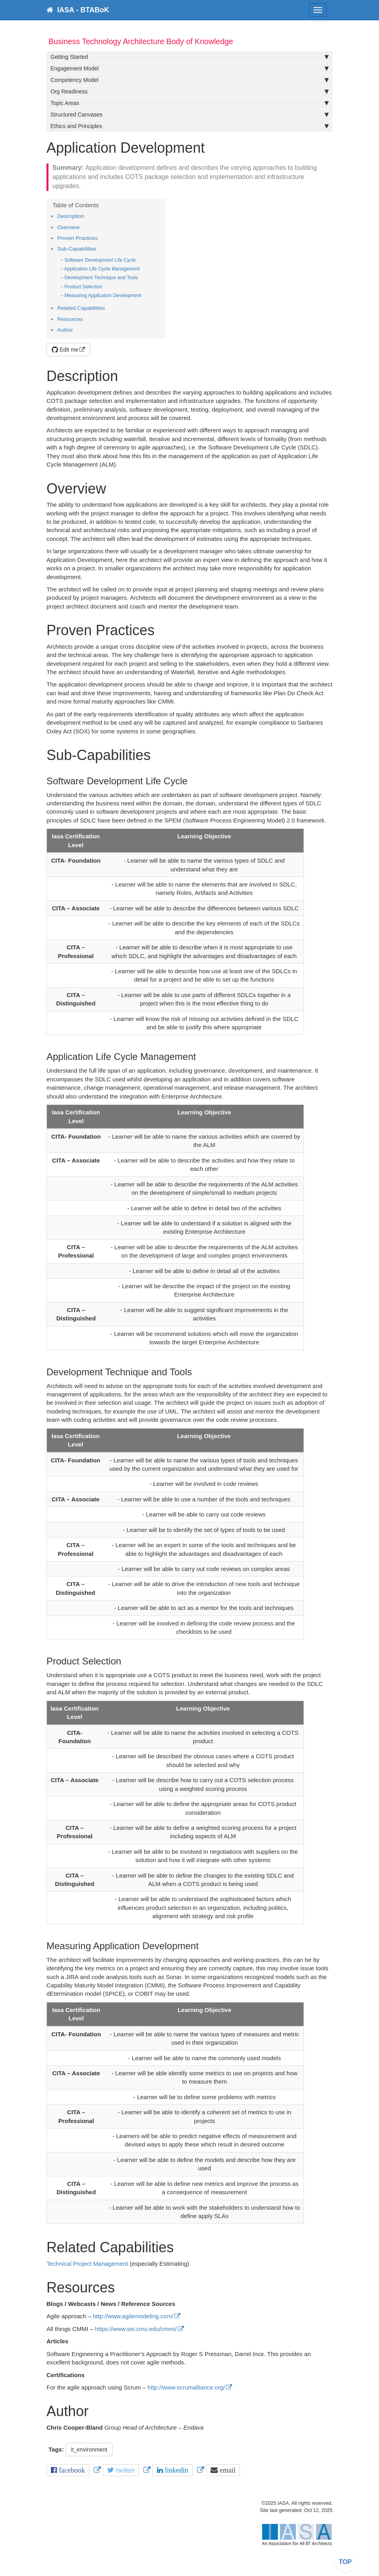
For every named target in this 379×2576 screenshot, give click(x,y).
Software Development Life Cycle (100, 260)
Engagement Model (189, 68)
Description (70, 216)
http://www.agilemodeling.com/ (133, 2316)
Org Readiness (189, 91)
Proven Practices (77, 238)
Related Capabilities (81, 308)
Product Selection (83, 287)
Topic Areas (189, 103)
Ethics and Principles (189, 126)
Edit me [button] (65, 349)
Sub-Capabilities (76, 249)
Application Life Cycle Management (101, 269)
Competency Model (189, 80)
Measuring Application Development (102, 295)
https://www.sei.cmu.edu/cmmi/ (136, 2328)
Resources (70, 319)
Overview (68, 227)
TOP (345, 2562)
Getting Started (189, 57)
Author (65, 330)
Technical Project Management (87, 2263)
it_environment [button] (89, 2449)
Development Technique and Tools (101, 277)
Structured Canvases (189, 115)
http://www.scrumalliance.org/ (186, 2387)
